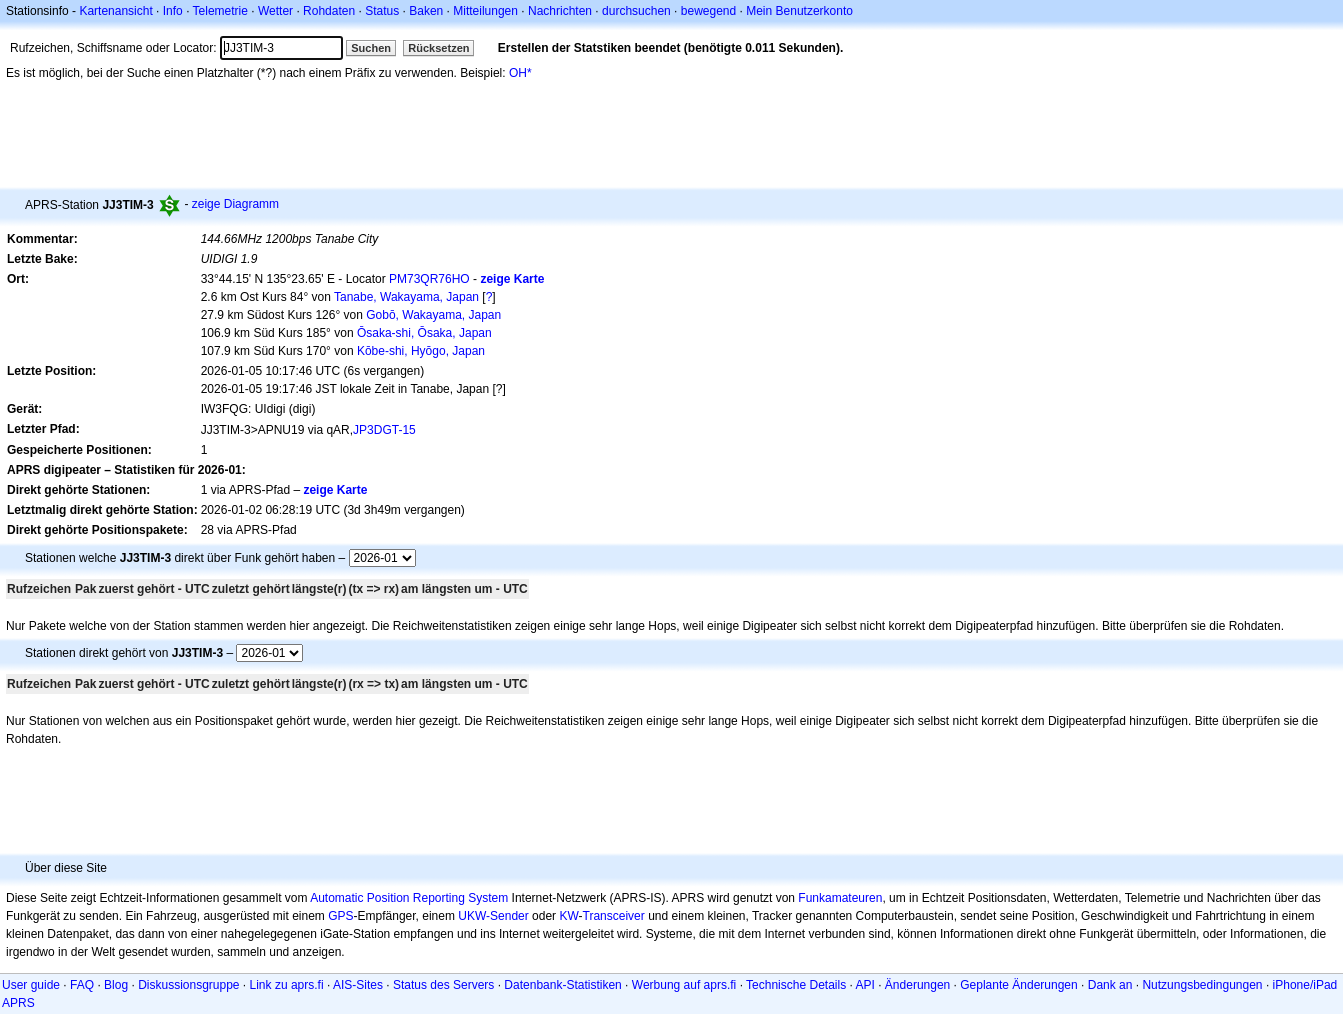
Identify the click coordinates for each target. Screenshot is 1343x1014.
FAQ (82, 985)
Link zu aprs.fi (287, 985)
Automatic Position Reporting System (409, 898)
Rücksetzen (438, 48)
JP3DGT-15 (384, 430)
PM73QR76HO (429, 279)
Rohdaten (329, 11)
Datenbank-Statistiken (562, 985)
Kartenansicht (115, 11)
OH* (520, 73)
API (865, 985)
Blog (116, 985)
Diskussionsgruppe (188, 985)
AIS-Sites (358, 985)
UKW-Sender (493, 916)
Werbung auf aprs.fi (684, 985)
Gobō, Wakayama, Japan (433, 315)
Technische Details (796, 985)
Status (382, 11)
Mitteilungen (485, 11)
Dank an (1110, 985)
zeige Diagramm (235, 204)
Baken (426, 11)
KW (568, 916)
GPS (340, 916)
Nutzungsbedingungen (1202, 985)
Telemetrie (220, 11)
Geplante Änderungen (1018, 985)
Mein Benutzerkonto (799, 11)
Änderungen (917, 985)
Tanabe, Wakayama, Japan (406, 297)
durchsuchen (636, 11)
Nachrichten (560, 11)
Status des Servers (443, 985)
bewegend (708, 11)
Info (173, 11)
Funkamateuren (840, 898)
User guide (31, 985)
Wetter (275, 11)
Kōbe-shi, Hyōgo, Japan (421, 351)
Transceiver (614, 916)
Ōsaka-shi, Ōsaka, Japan (424, 333)
